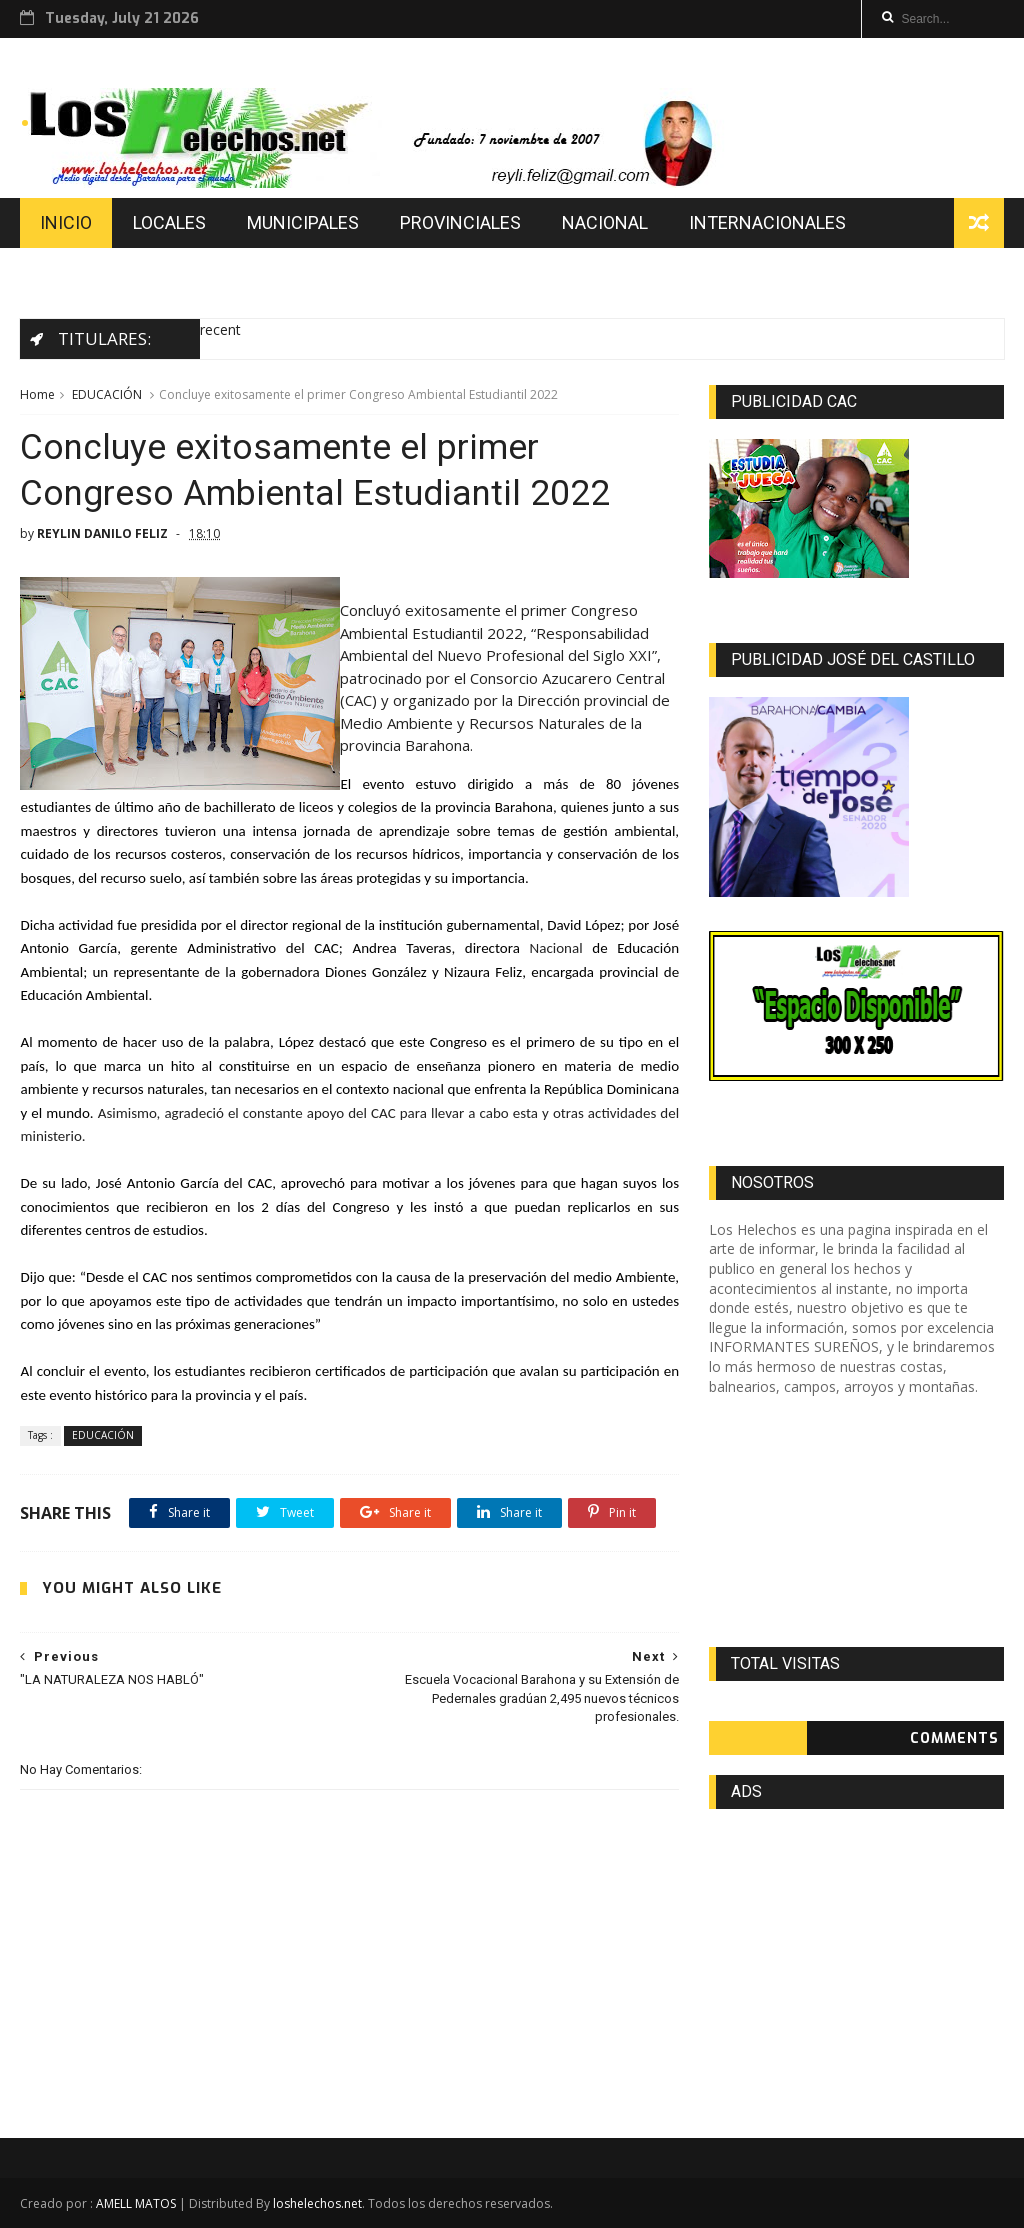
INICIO (66, 222)
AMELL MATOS (136, 2203)
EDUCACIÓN (107, 394)
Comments (954, 1738)
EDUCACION (88, 272)
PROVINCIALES (460, 222)
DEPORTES (221, 272)
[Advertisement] (856, 1521)
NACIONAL (605, 222)
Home (37, 394)
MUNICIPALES (303, 222)
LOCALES (169, 222)
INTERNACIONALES (767, 222)
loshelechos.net (317, 2203)
